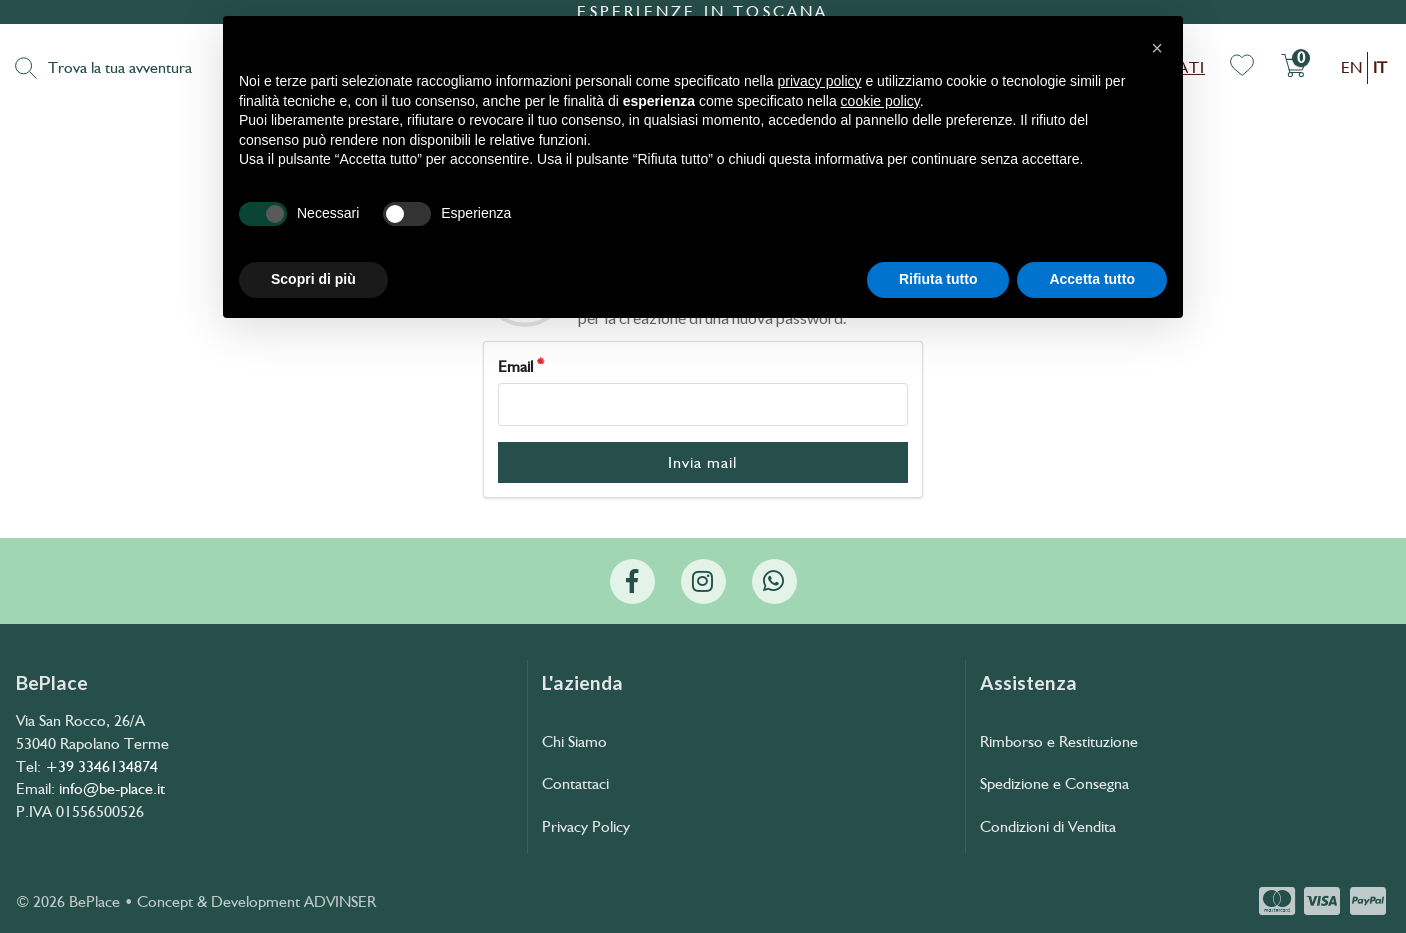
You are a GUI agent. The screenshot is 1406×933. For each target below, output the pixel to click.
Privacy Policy (586, 826)
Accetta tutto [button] (1092, 279)
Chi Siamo (574, 741)
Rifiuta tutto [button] (938, 279)
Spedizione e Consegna (1054, 783)
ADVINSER (340, 901)
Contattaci (575, 783)
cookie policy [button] (880, 101)
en (1351, 67)
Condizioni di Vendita (1048, 826)
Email (515, 366)
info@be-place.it (112, 788)
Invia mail (702, 462)
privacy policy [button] (820, 81)
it (1380, 67)
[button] (1157, 48)
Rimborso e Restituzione (1059, 741)
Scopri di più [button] (313, 279)
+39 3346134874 (101, 766)
